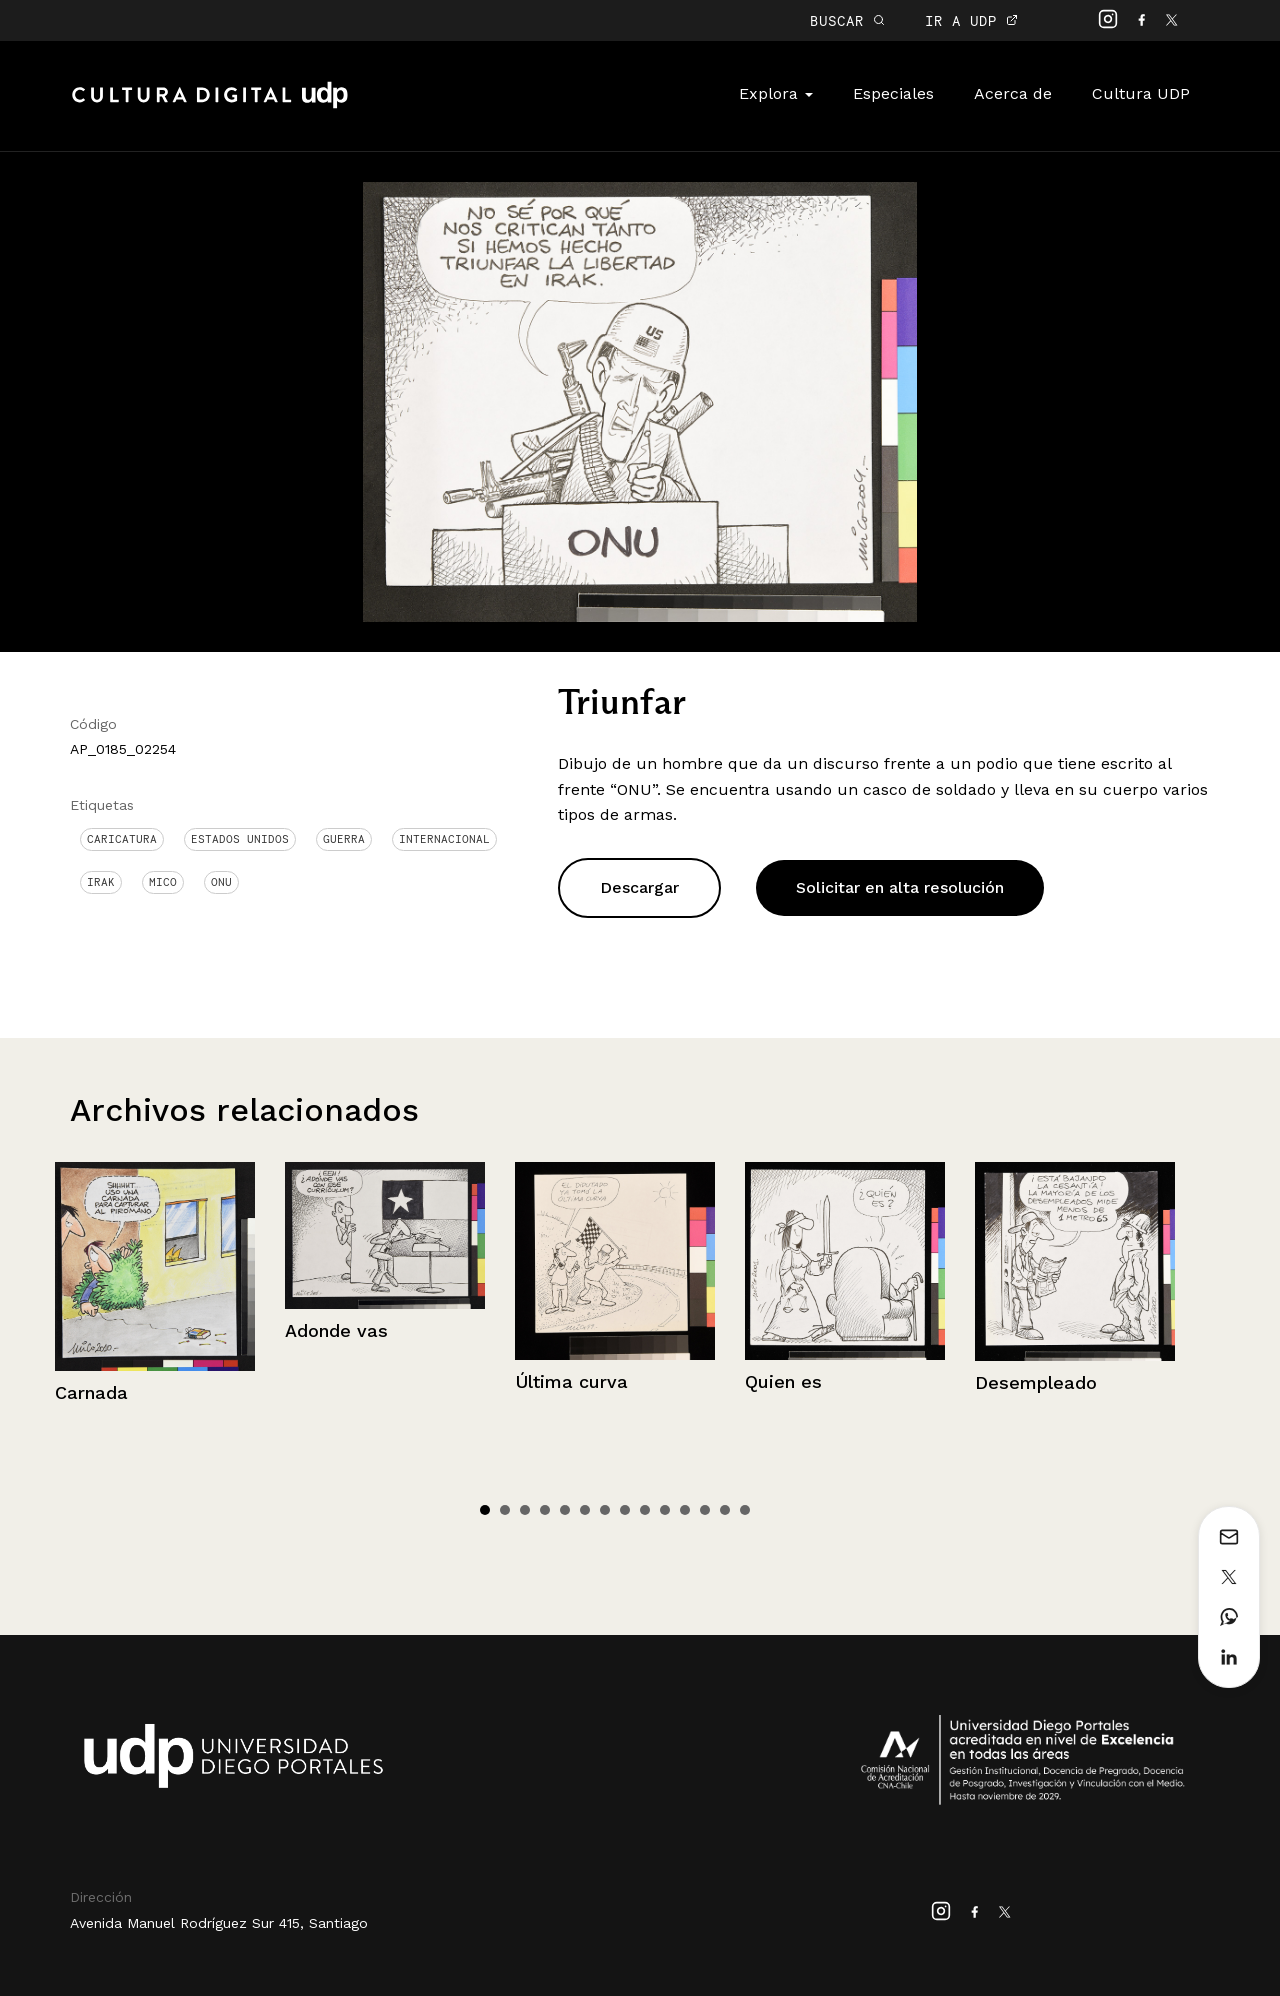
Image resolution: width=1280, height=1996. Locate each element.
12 (705, 1510)
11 (685, 1510)
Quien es (783, 1381)
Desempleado (1036, 1382)
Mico (163, 882)
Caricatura (122, 839)
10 (665, 1510)
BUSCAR (847, 20)
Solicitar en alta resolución (900, 887)
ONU (221, 882)
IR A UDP (971, 20)
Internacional (444, 839)
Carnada (91, 1392)
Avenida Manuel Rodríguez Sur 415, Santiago (219, 1923)
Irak (101, 882)
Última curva (571, 1381)
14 (745, 1510)
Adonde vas (336, 1330)
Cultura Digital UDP (210, 106)
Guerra (344, 839)
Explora (776, 93)
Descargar (639, 887)
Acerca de (1013, 93)
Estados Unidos (240, 839)
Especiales (893, 93)
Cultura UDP (1141, 93)
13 (725, 1510)
